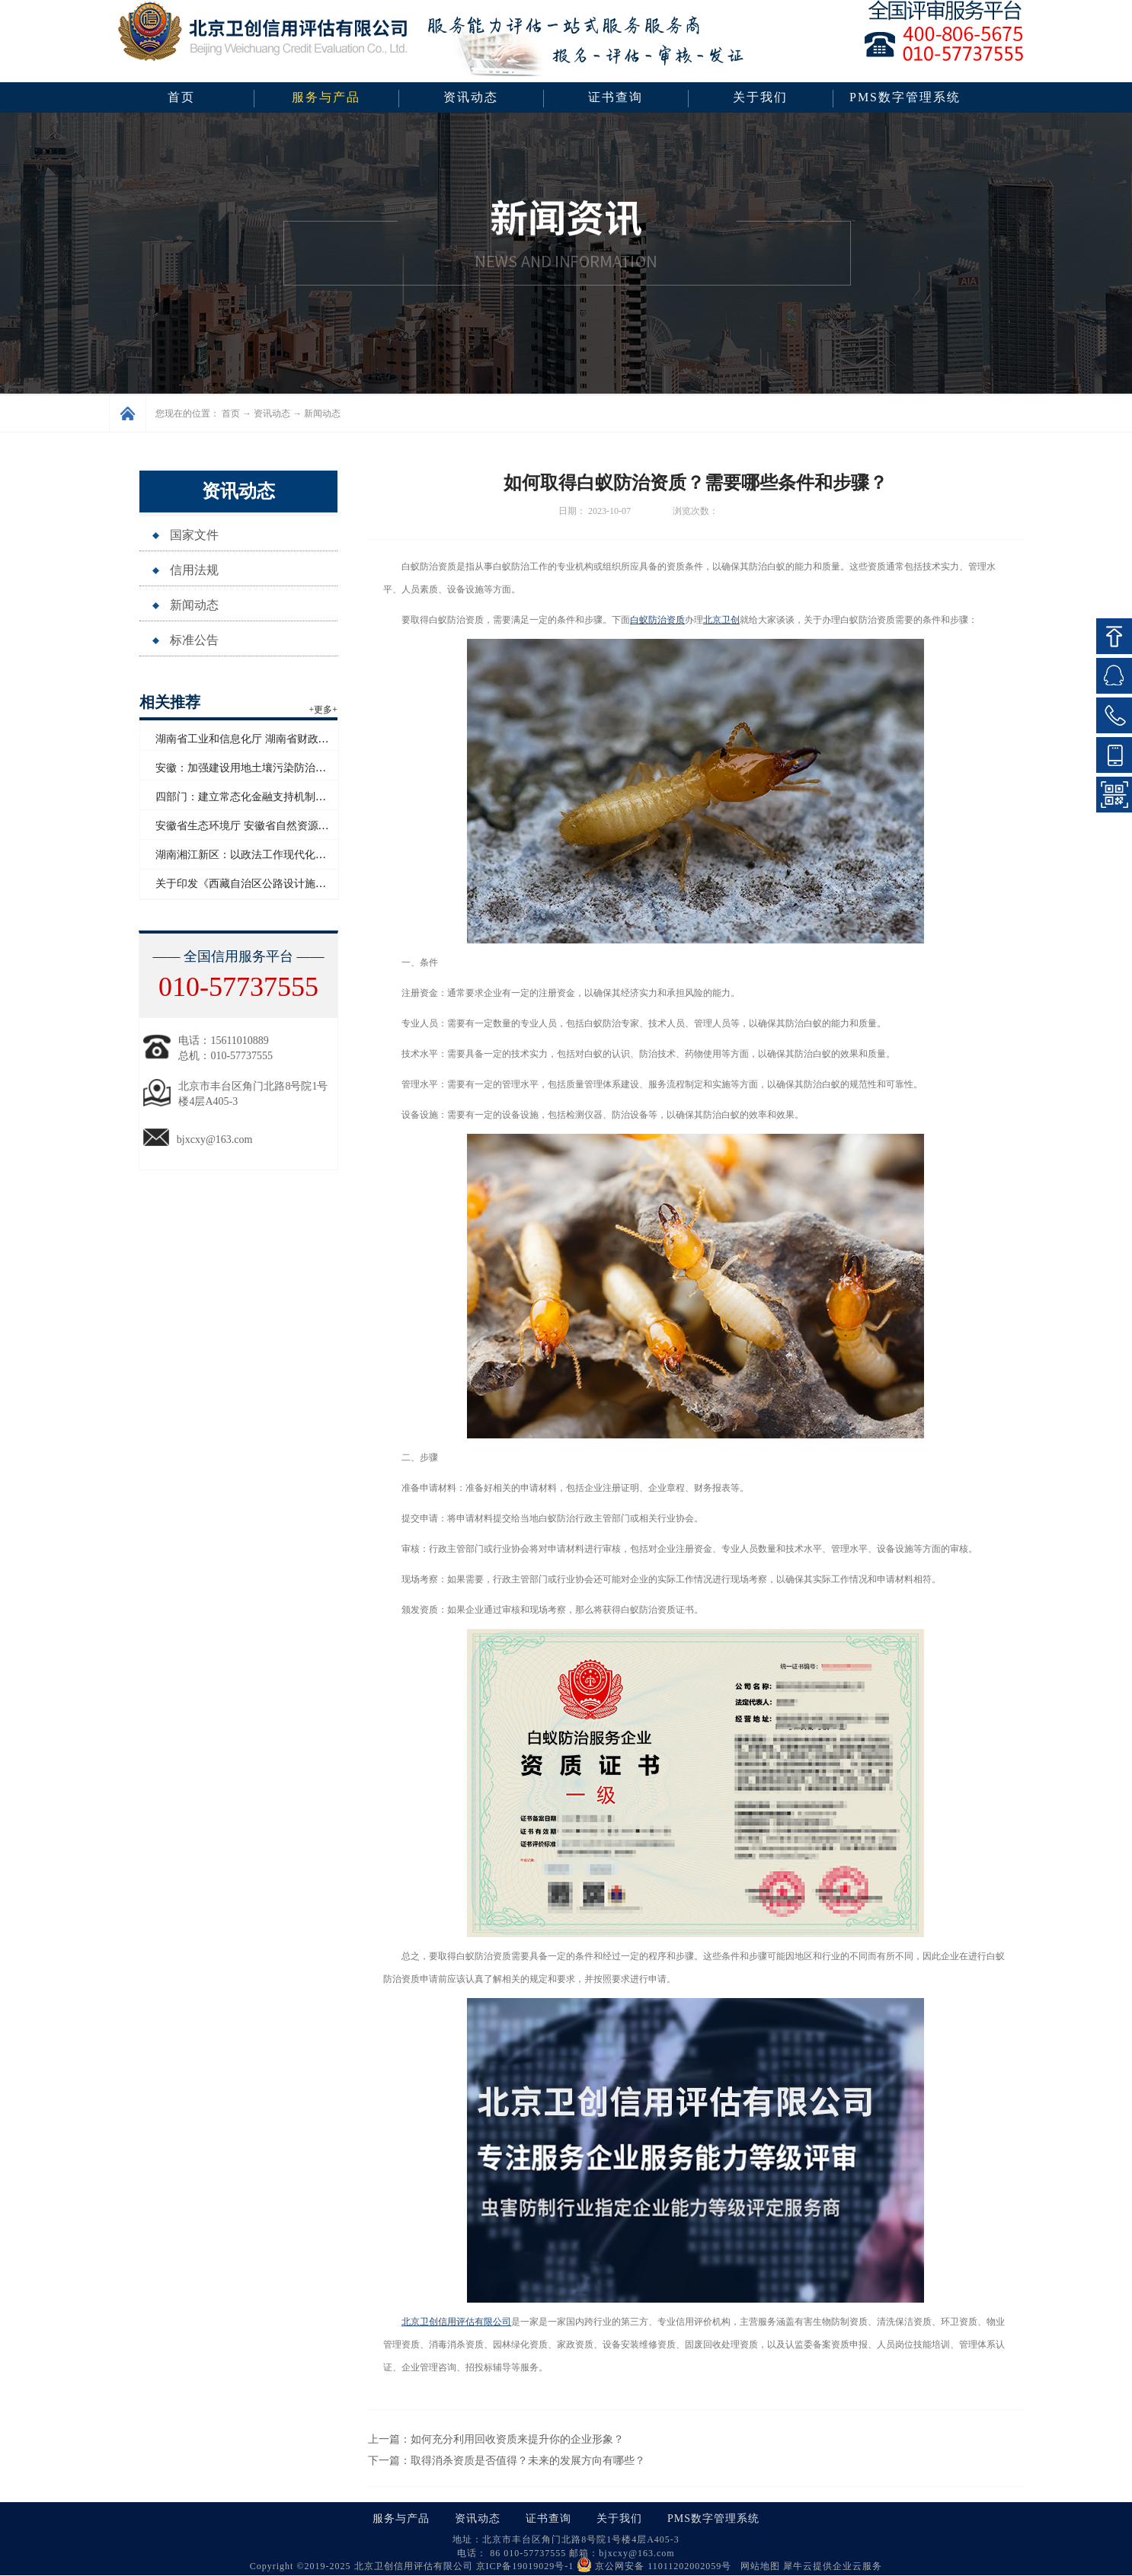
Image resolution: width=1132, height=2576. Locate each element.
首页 (181, 97)
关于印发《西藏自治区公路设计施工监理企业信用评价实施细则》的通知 (326, 883)
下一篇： (506, 2460)
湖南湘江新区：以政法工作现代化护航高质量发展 (272, 854)
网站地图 (757, 2566)
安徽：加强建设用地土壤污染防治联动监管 (256, 768)
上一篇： (496, 2439)
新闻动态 (322, 413)
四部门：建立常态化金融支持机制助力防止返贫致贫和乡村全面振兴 (315, 797)
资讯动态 (272, 413)
